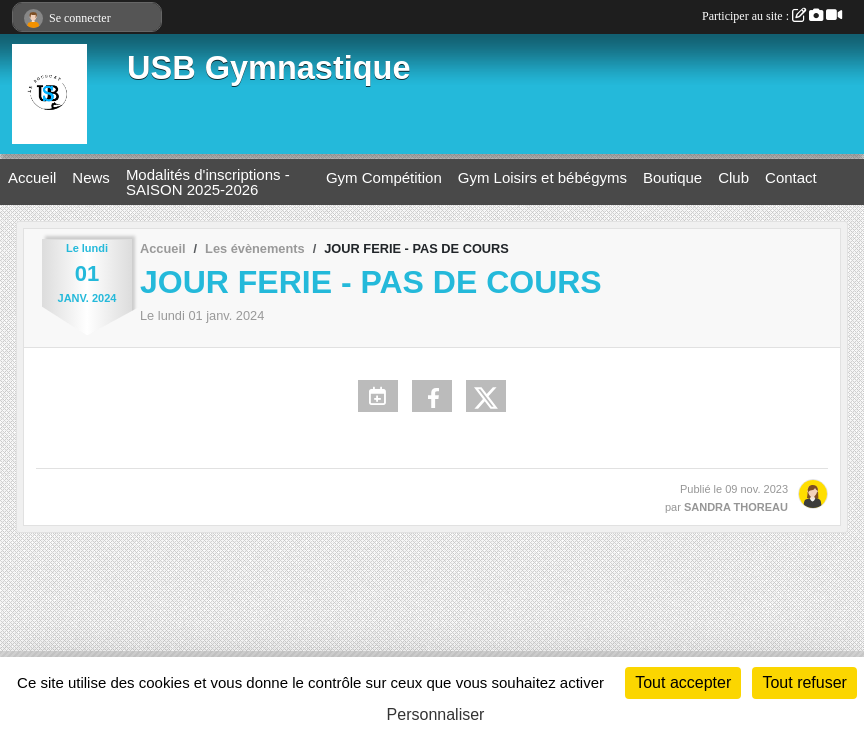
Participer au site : (772, 16)
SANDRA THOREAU (736, 507)
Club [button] (733, 177)
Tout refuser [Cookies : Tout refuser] (804, 682)
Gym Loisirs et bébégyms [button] (542, 177)
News (91, 177)
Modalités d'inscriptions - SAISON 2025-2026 (208, 182)
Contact (791, 177)
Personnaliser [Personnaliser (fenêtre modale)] (436, 714)
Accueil (32, 177)
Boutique (672, 177)
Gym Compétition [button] (384, 177)
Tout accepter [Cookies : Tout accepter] (683, 682)
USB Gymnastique (269, 68)
